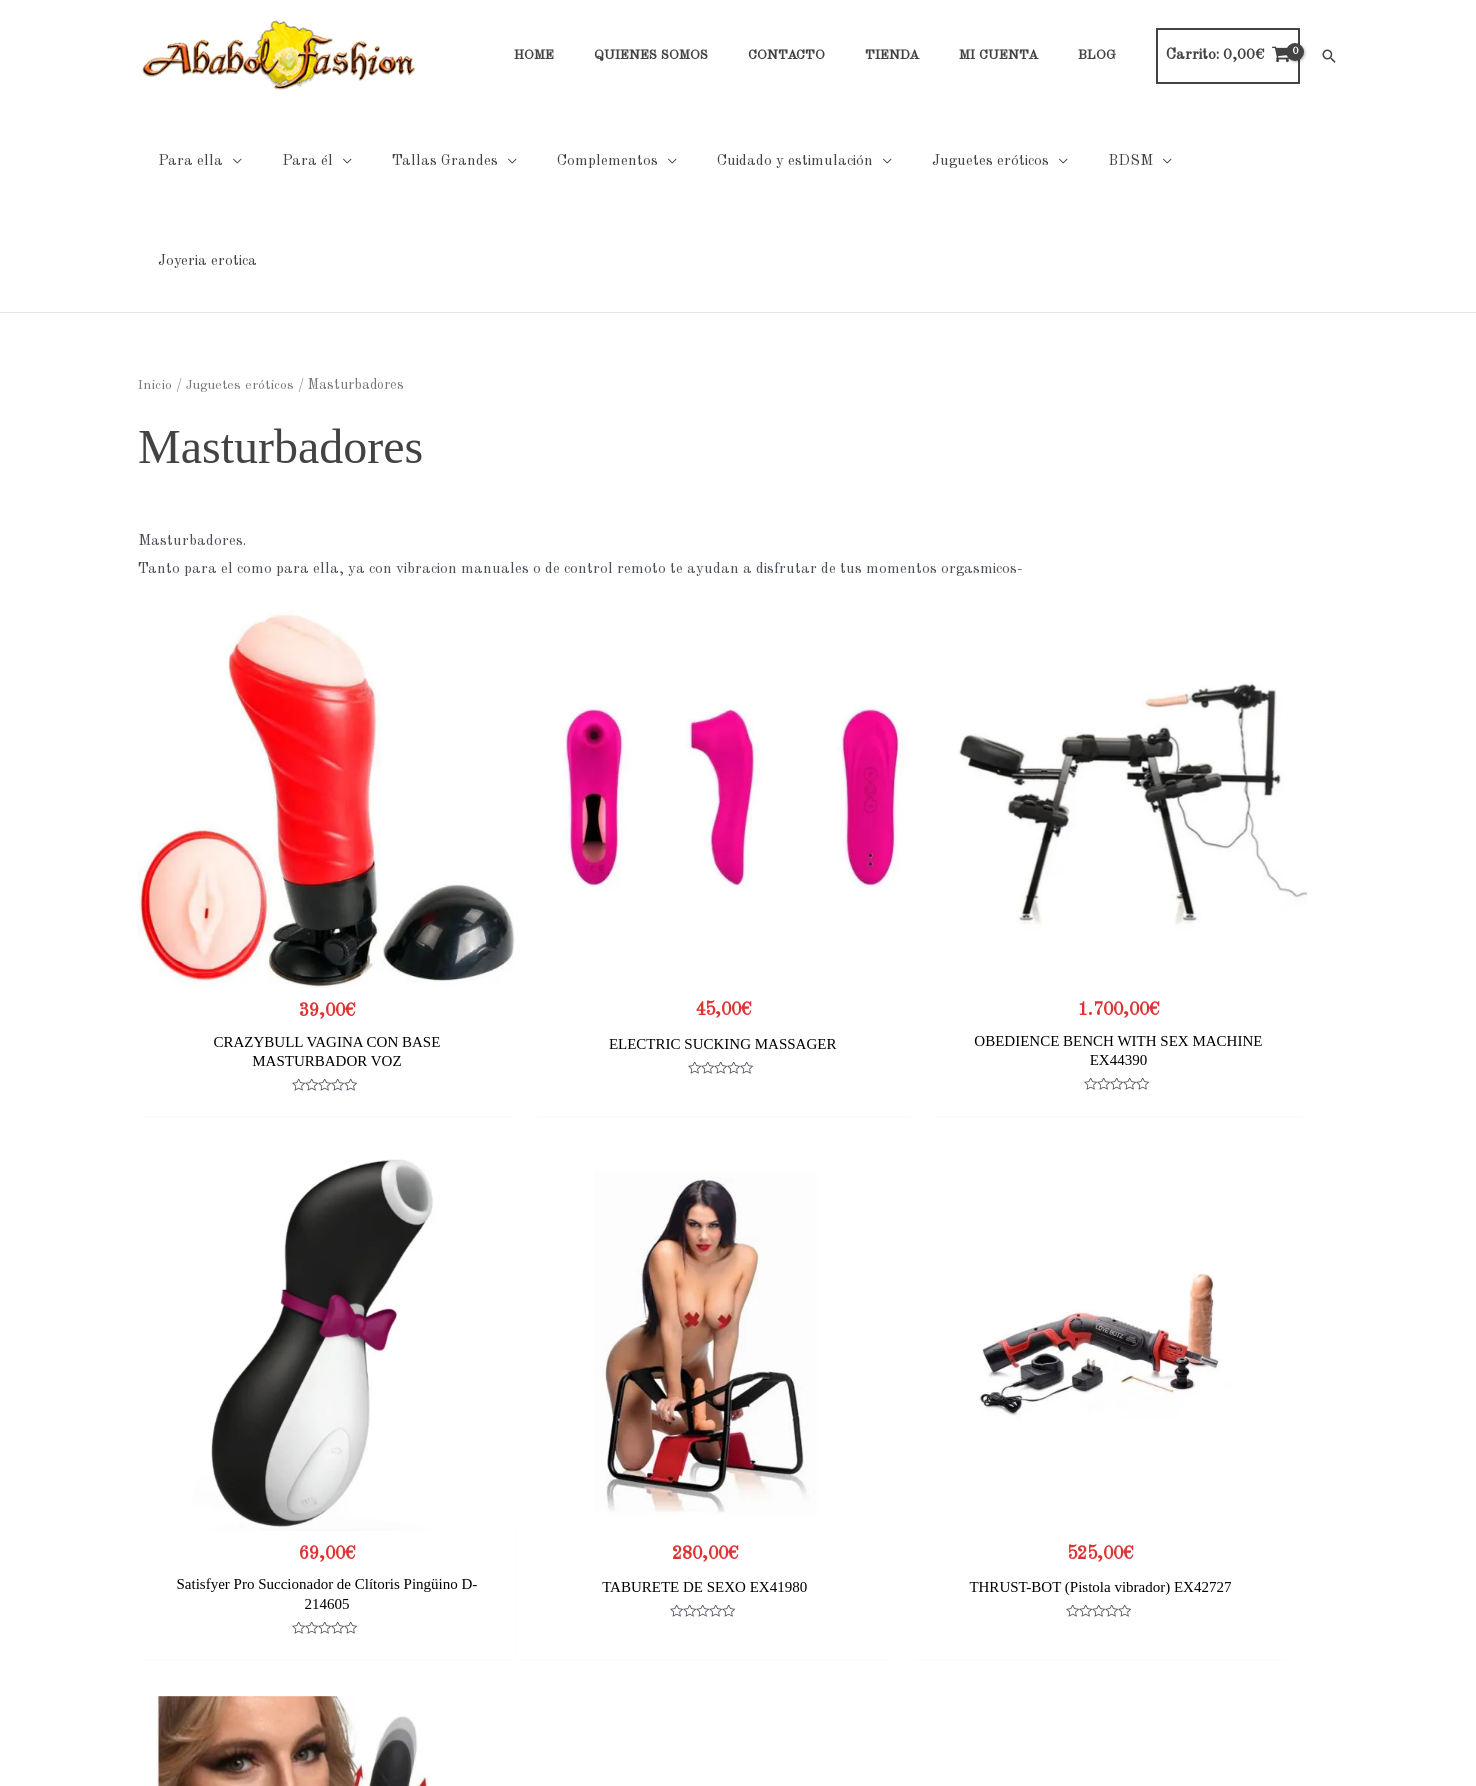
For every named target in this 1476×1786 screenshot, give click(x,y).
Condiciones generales (629, 1575)
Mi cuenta (171, 1631)
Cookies (580, 1547)
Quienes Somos (189, 1547)
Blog (153, 1659)
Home (158, 1519)
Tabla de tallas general (1051, 1519)
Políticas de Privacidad (632, 1519)
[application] (227, 161)
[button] (1329, 56)
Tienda (161, 1603)
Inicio (154, 285)
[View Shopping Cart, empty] (1228, 56)
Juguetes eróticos (240, 285)
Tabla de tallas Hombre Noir (1070, 1547)
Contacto (169, 1575)
